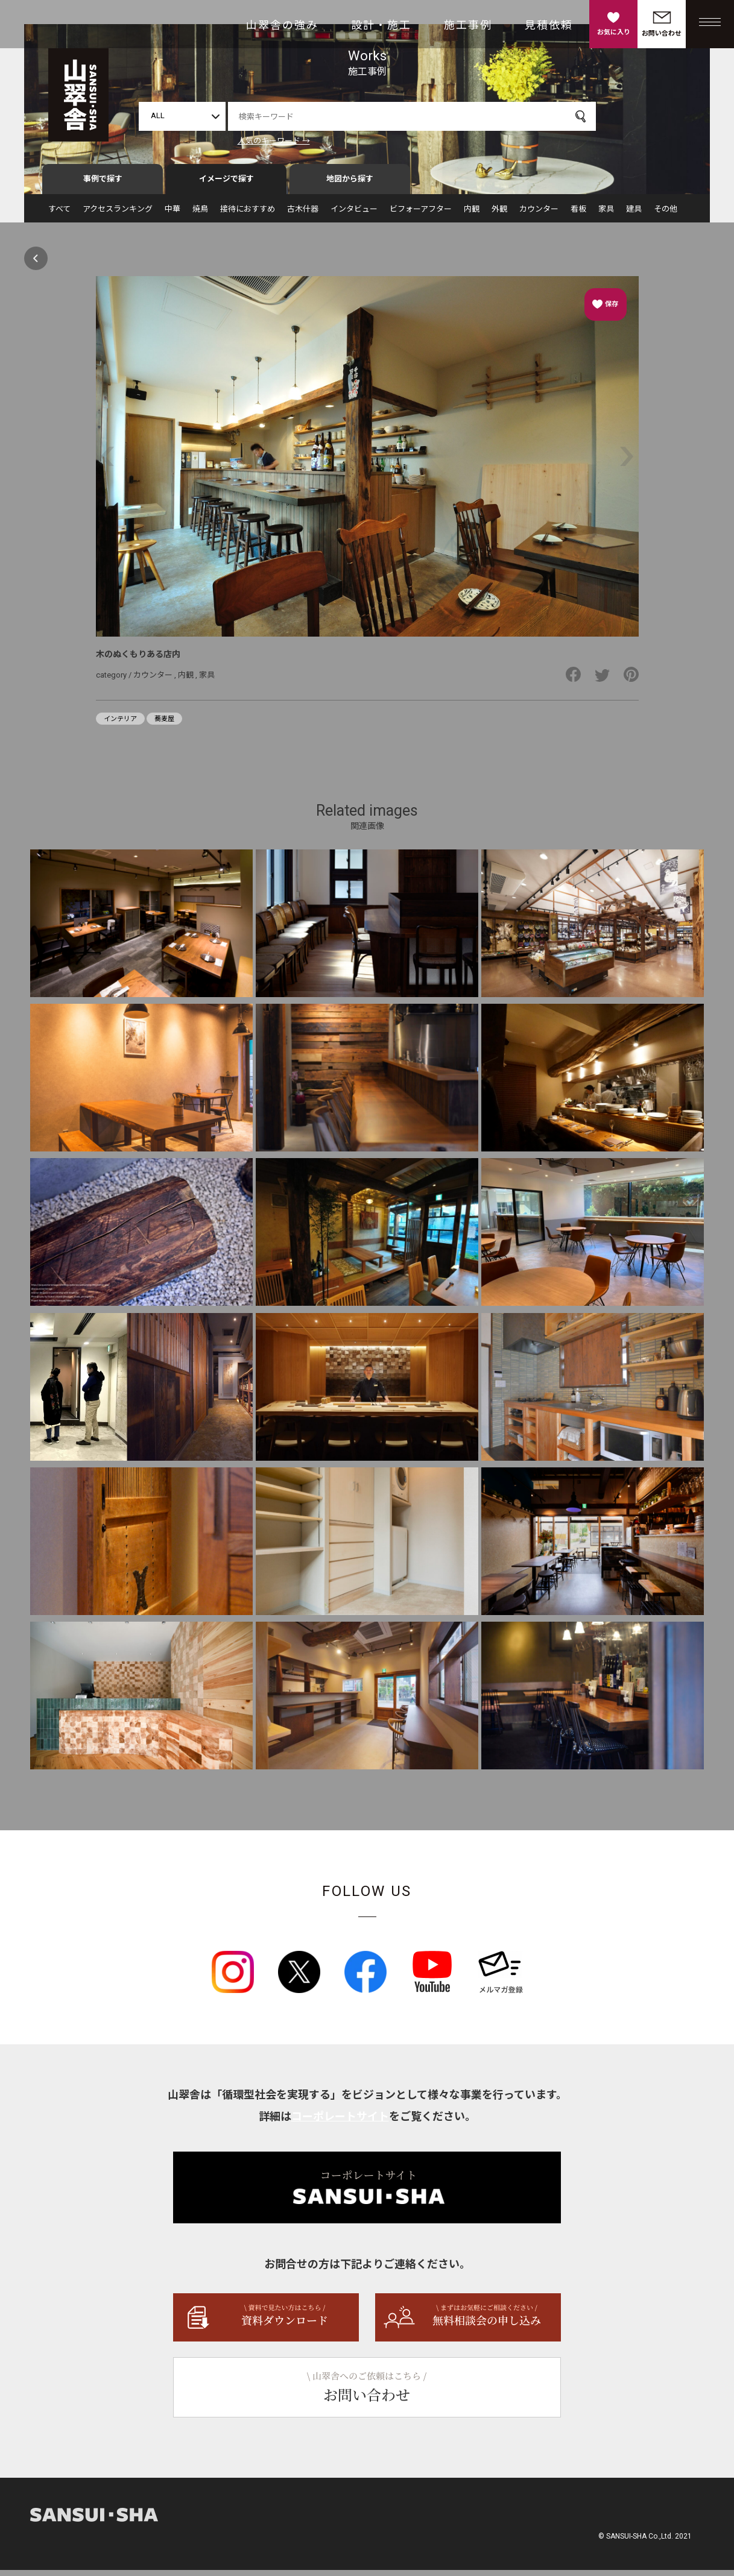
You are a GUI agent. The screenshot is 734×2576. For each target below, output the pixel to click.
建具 (634, 214)
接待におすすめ (247, 214)
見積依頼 (549, 25)
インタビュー (354, 214)
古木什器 (302, 214)
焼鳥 (200, 214)
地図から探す (349, 184)
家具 (606, 214)
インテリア (120, 725)
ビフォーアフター (421, 214)
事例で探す (102, 184)
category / (114, 680)
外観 (499, 214)
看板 (578, 214)
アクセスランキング (118, 214)
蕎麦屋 (164, 725)
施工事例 (468, 25)
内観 (471, 214)
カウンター (538, 214)
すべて (59, 214)
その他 (665, 214)
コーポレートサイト (340, 2122)
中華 (172, 214)
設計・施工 (381, 25)
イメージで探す (226, 184)
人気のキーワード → (274, 140)
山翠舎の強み (282, 25)
